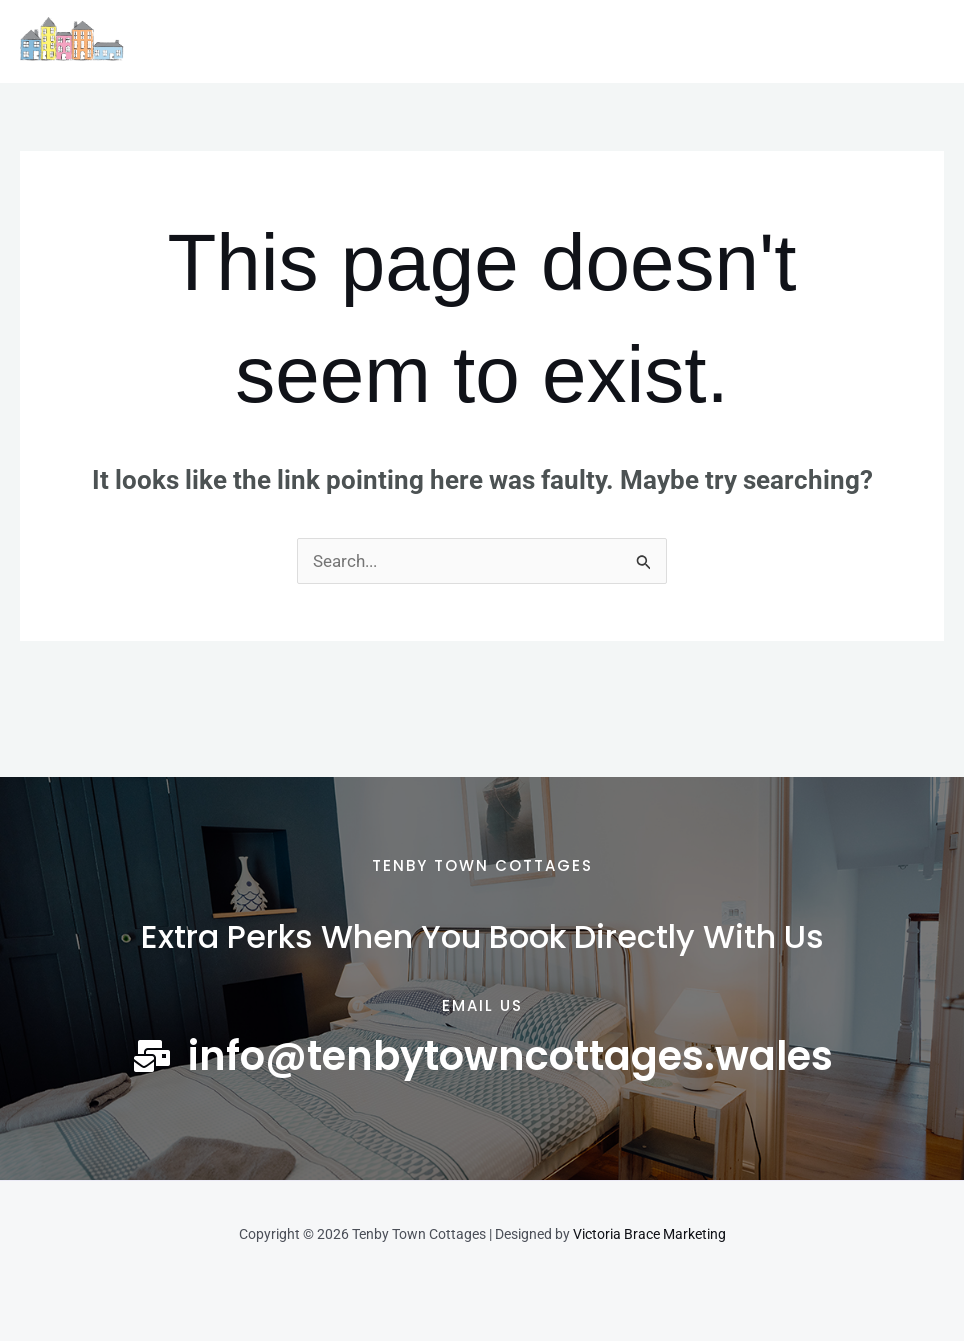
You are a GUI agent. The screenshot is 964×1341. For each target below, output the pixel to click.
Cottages (291, 41)
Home (199, 41)
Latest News (557, 41)
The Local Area (419, 41)
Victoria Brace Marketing (649, 1234)
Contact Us (681, 41)
